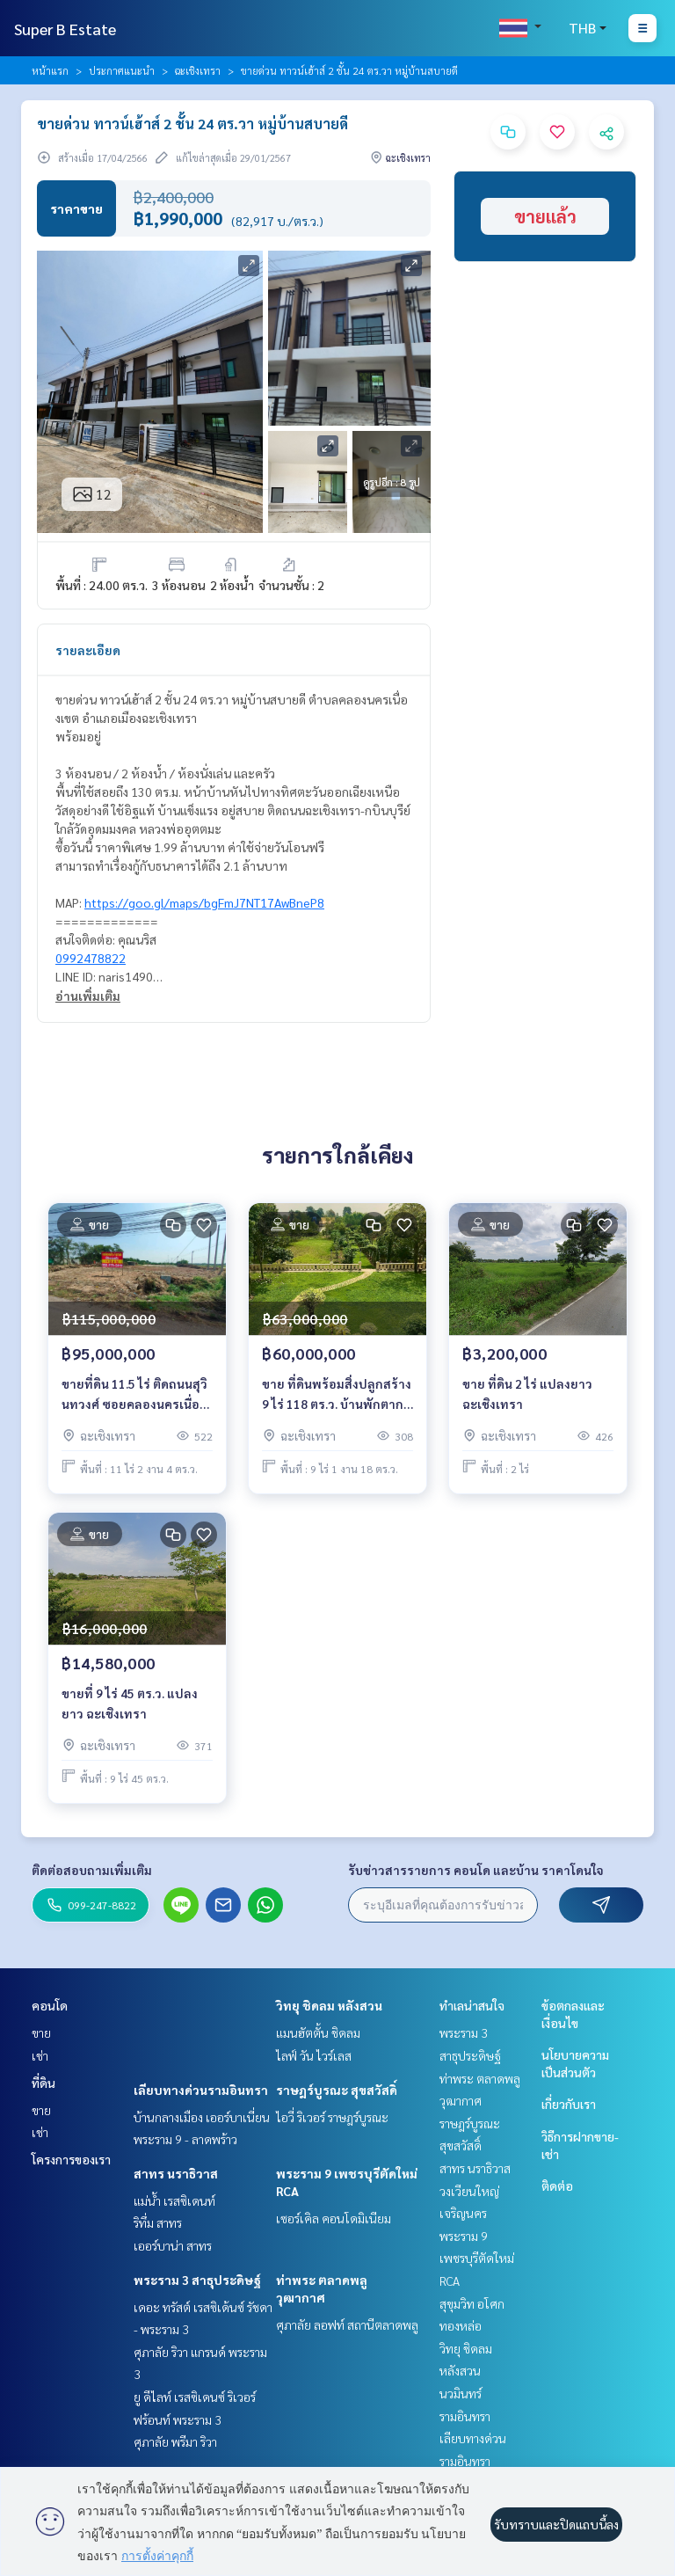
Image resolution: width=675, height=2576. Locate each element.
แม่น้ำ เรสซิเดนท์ (174, 2200)
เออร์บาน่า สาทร (173, 2245)
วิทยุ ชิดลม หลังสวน (329, 2005)
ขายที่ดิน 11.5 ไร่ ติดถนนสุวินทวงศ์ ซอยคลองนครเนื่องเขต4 (134, 1394)
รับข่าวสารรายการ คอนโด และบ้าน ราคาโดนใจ (476, 1870)
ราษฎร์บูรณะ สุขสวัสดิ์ (336, 2090)
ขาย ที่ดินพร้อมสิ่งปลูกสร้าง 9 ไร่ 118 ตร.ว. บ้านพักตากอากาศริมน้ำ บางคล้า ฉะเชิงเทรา (336, 1394)
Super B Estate (65, 28)
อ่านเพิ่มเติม (87, 995)
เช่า (40, 2055)
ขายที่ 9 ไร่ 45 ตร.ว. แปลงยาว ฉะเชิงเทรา (130, 1703)
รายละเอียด (87, 650)
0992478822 (90, 958)
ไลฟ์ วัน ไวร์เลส (314, 2055)
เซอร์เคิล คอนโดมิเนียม (333, 2218)
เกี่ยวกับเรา (568, 2104)
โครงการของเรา (71, 2159)
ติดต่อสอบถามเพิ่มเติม (92, 1870)
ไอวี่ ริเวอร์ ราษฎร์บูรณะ (332, 2117)
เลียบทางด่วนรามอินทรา (201, 2090)
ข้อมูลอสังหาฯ (93, 515)
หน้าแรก (50, 70)
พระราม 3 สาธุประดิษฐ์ (197, 2280)
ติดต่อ (557, 2185)
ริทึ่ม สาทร (158, 2222)
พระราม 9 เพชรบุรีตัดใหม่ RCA (476, 2258)
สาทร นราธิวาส (176, 2173)
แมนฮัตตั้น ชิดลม (318, 2032)
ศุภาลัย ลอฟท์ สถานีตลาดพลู (347, 2324)
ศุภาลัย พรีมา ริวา (175, 2441)
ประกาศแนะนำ (122, 70)
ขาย (41, 2032)
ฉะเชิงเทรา (198, 70)
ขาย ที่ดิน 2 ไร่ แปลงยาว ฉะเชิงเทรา (527, 1394)
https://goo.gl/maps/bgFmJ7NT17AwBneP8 (204, 902)
